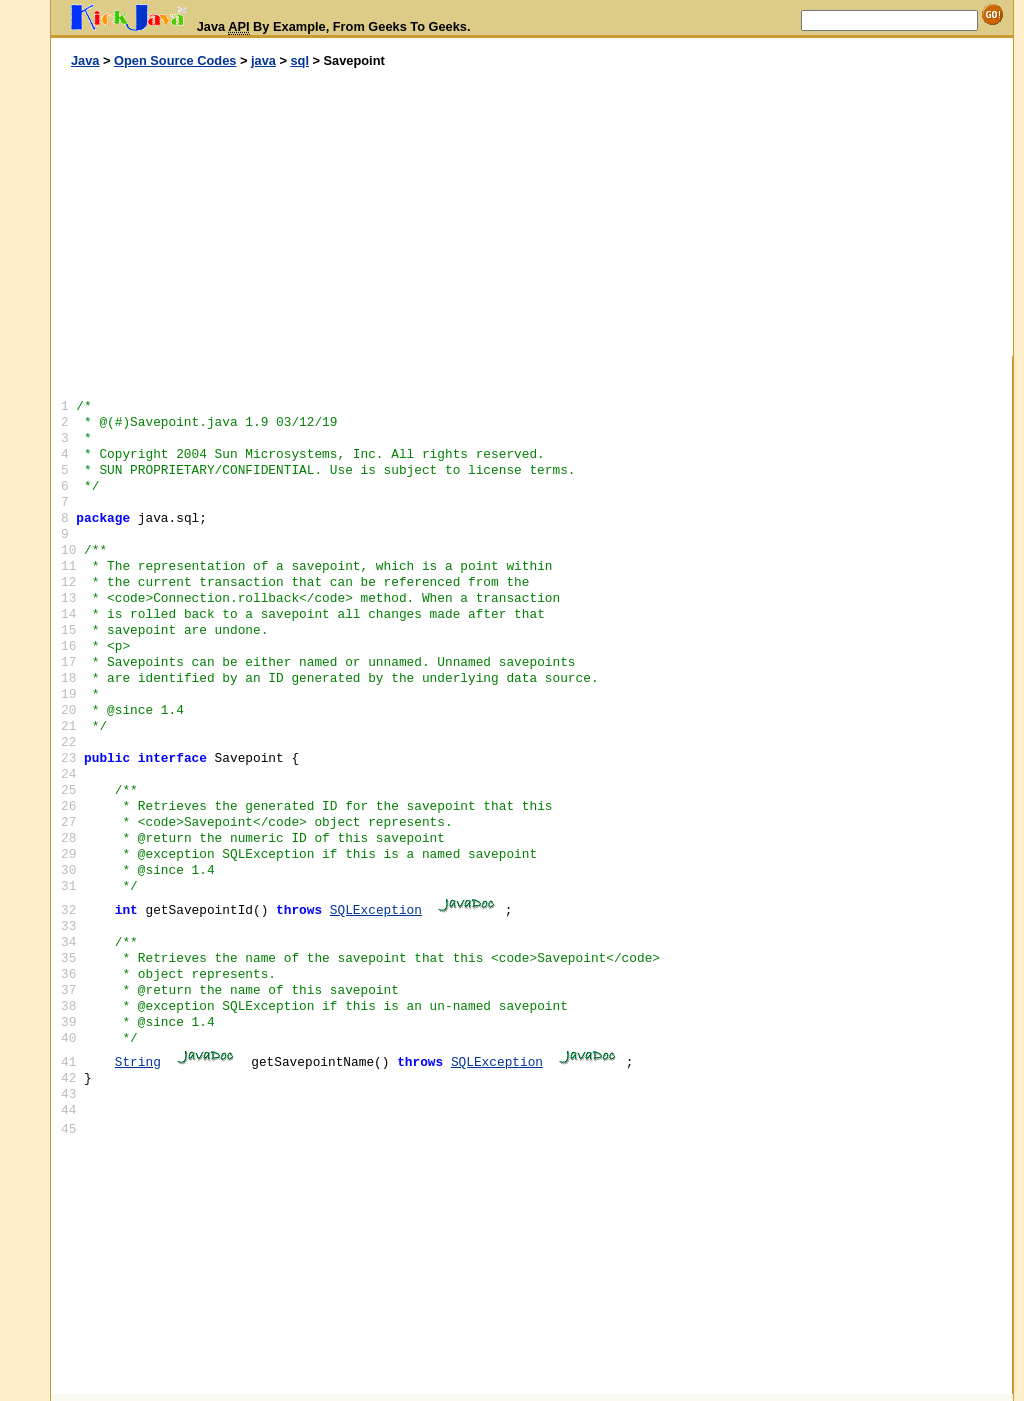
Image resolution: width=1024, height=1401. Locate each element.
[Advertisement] (292, 213)
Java (85, 60)
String (138, 1062)
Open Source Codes (175, 60)
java (263, 60)
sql (299, 60)
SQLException (376, 910)
